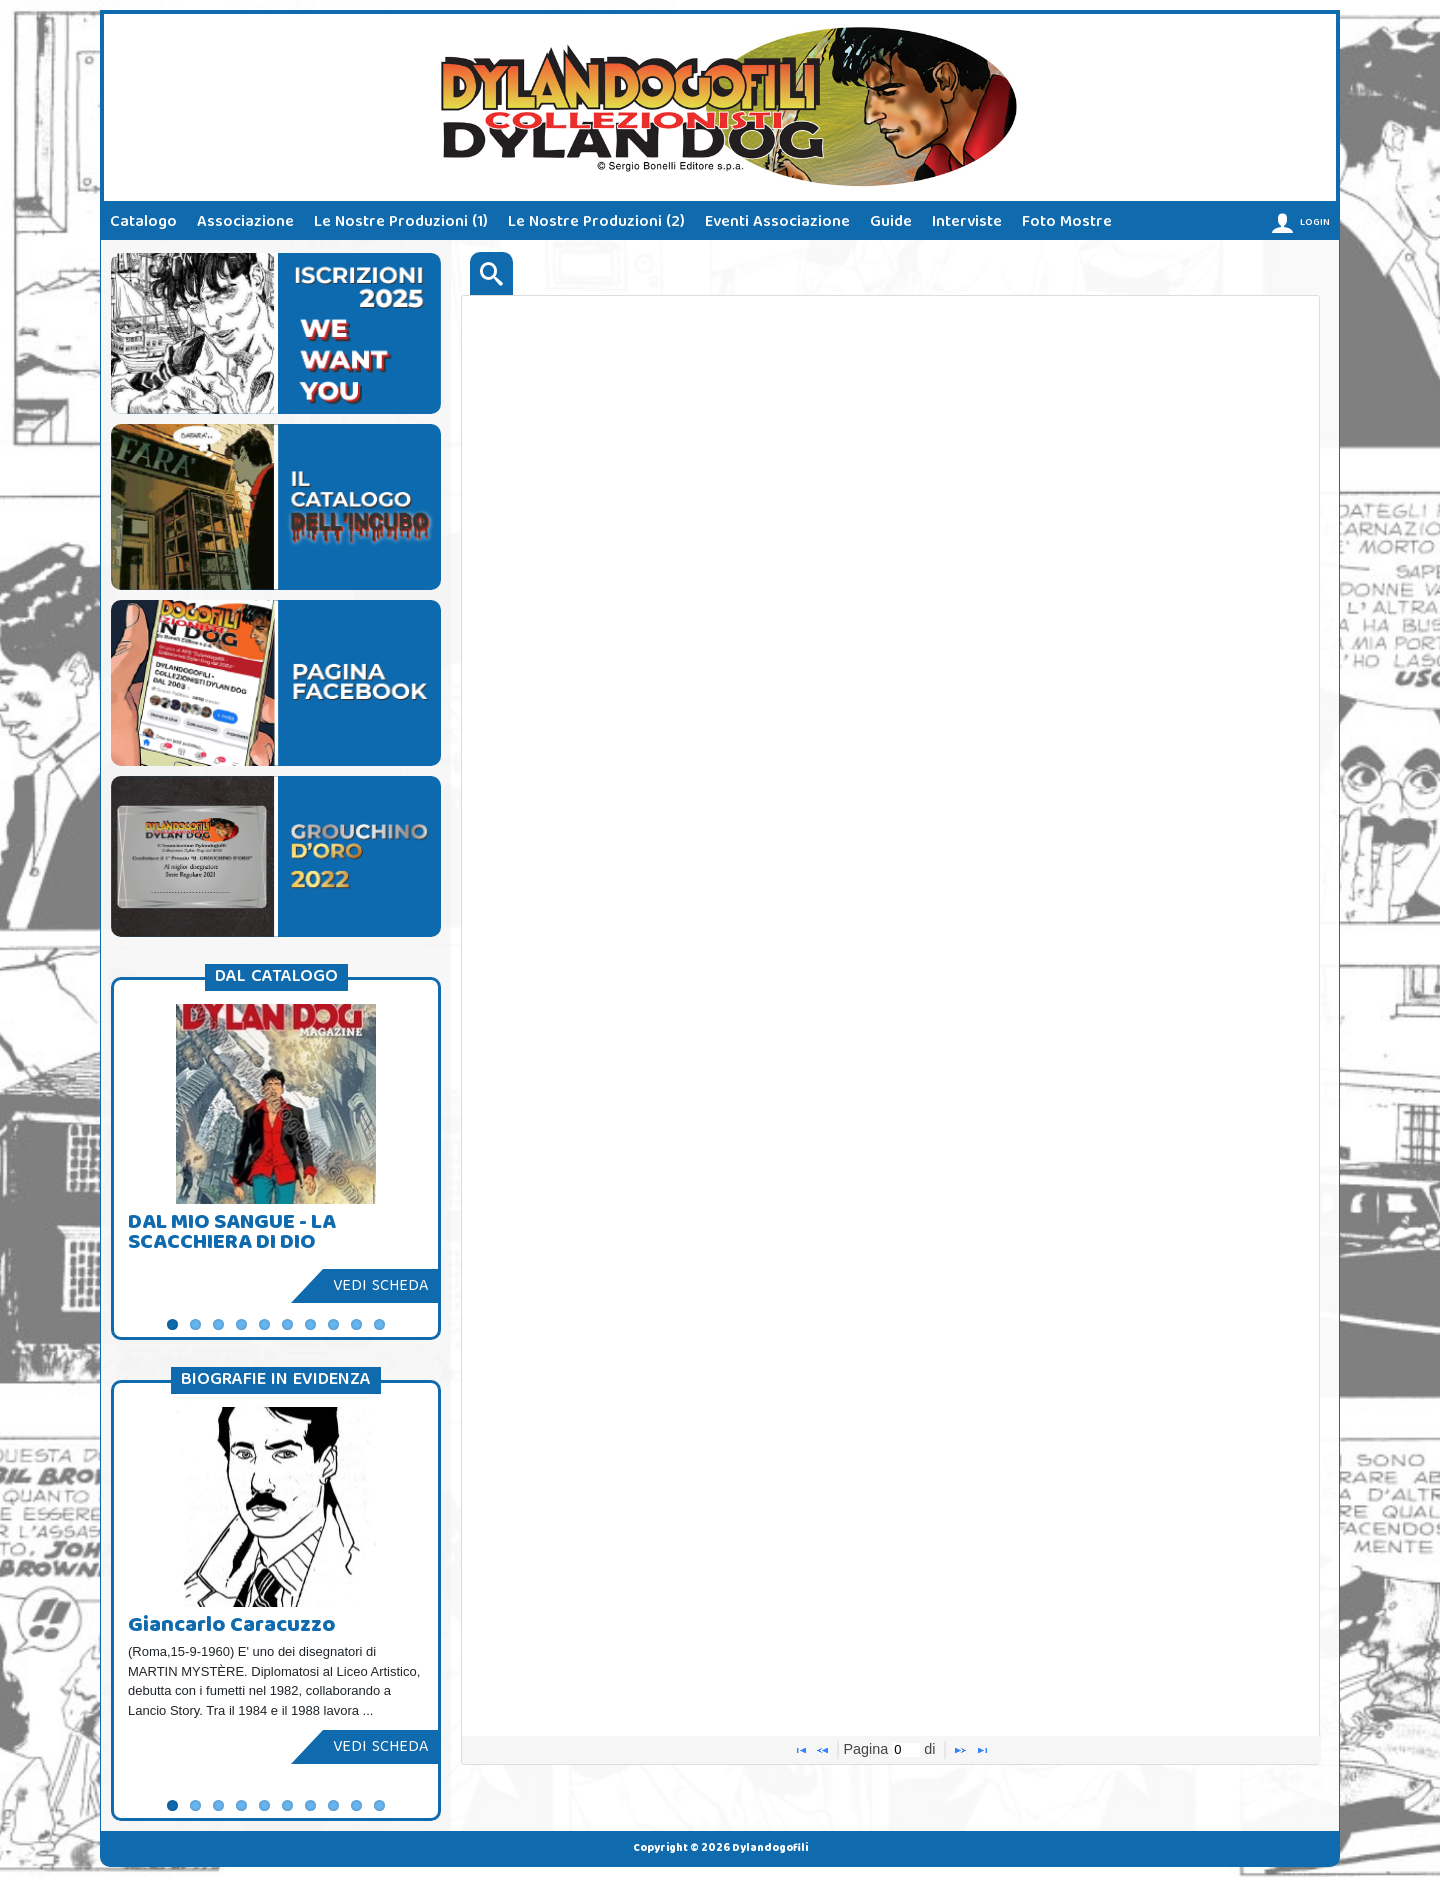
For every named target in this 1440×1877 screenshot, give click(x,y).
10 (379, 1324)
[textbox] (906, 1750)
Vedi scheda (380, 1287)
